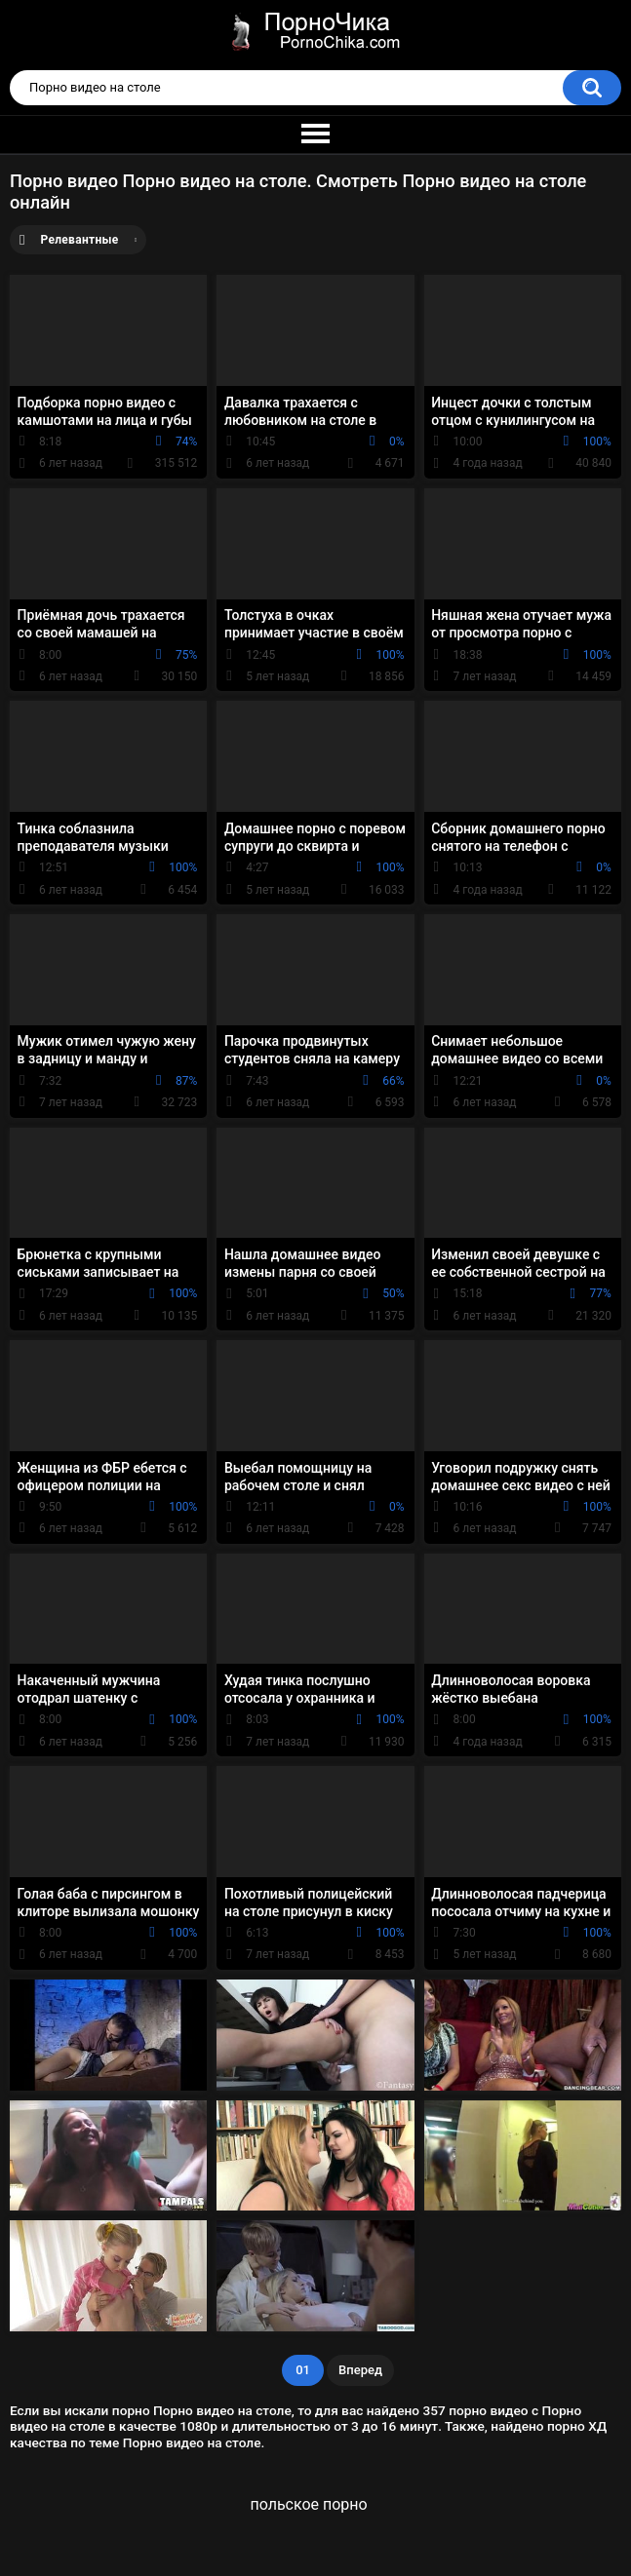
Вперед (360, 2370)
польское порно (308, 2504)
